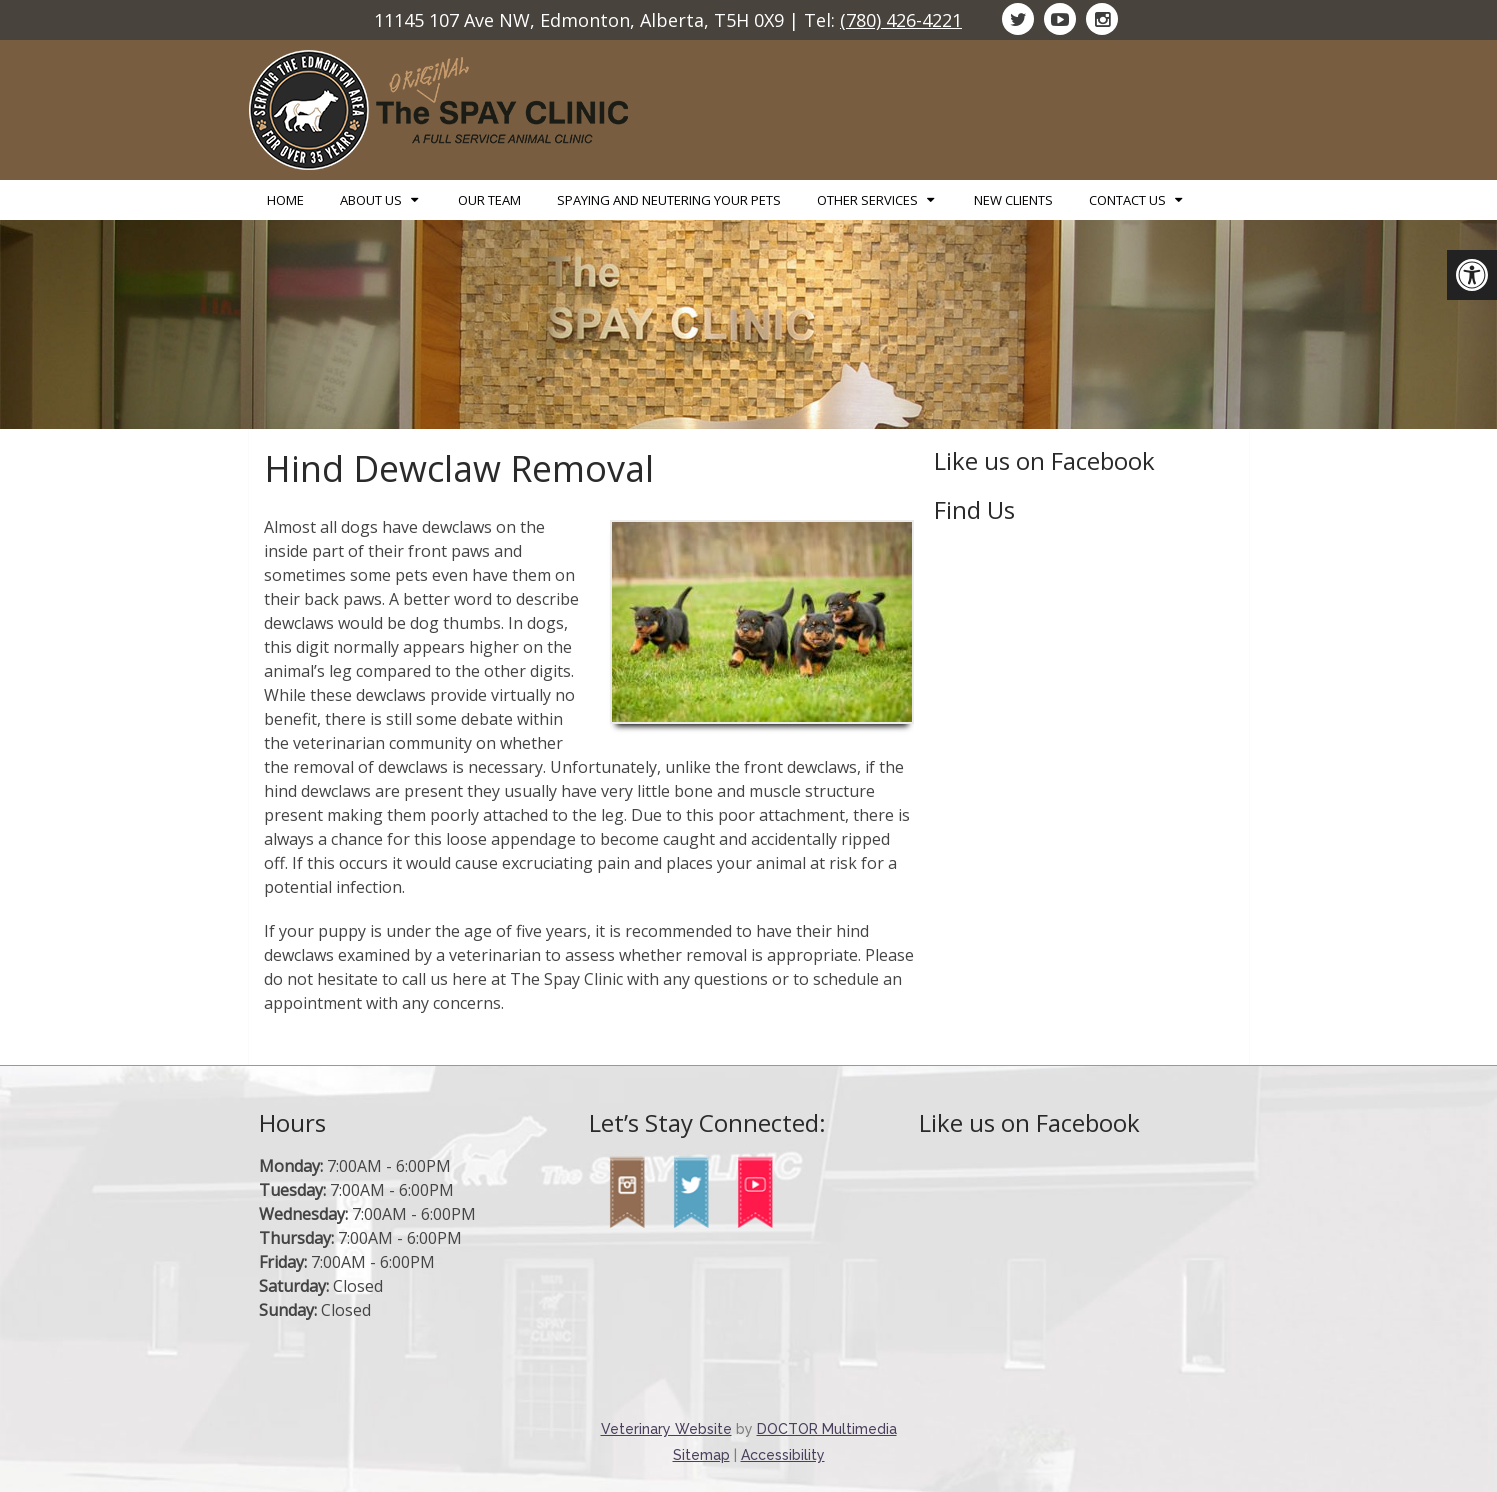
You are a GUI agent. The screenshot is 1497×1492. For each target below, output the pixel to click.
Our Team (489, 200)
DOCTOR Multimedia (827, 1429)
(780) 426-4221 (901, 20)
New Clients (1013, 200)
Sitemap (701, 1455)
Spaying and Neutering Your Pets (669, 200)
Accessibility (783, 1455)
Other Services (867, 200)
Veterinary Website (666, 1429)
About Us (371, 200)
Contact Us (1127, 200)
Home (285, 200)
